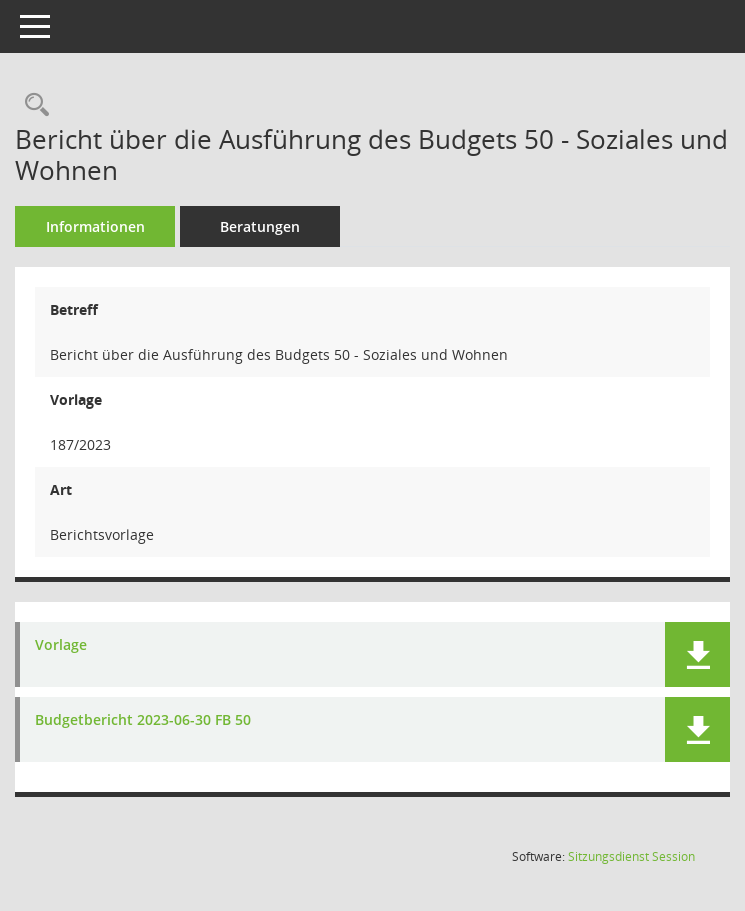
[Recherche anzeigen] (32, 105)
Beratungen (260, 226)
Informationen (95, 226)
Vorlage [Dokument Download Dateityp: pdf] (61, 645)
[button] (697, 654)
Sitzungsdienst (631, 856)
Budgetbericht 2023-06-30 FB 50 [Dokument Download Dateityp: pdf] (143, 720)
